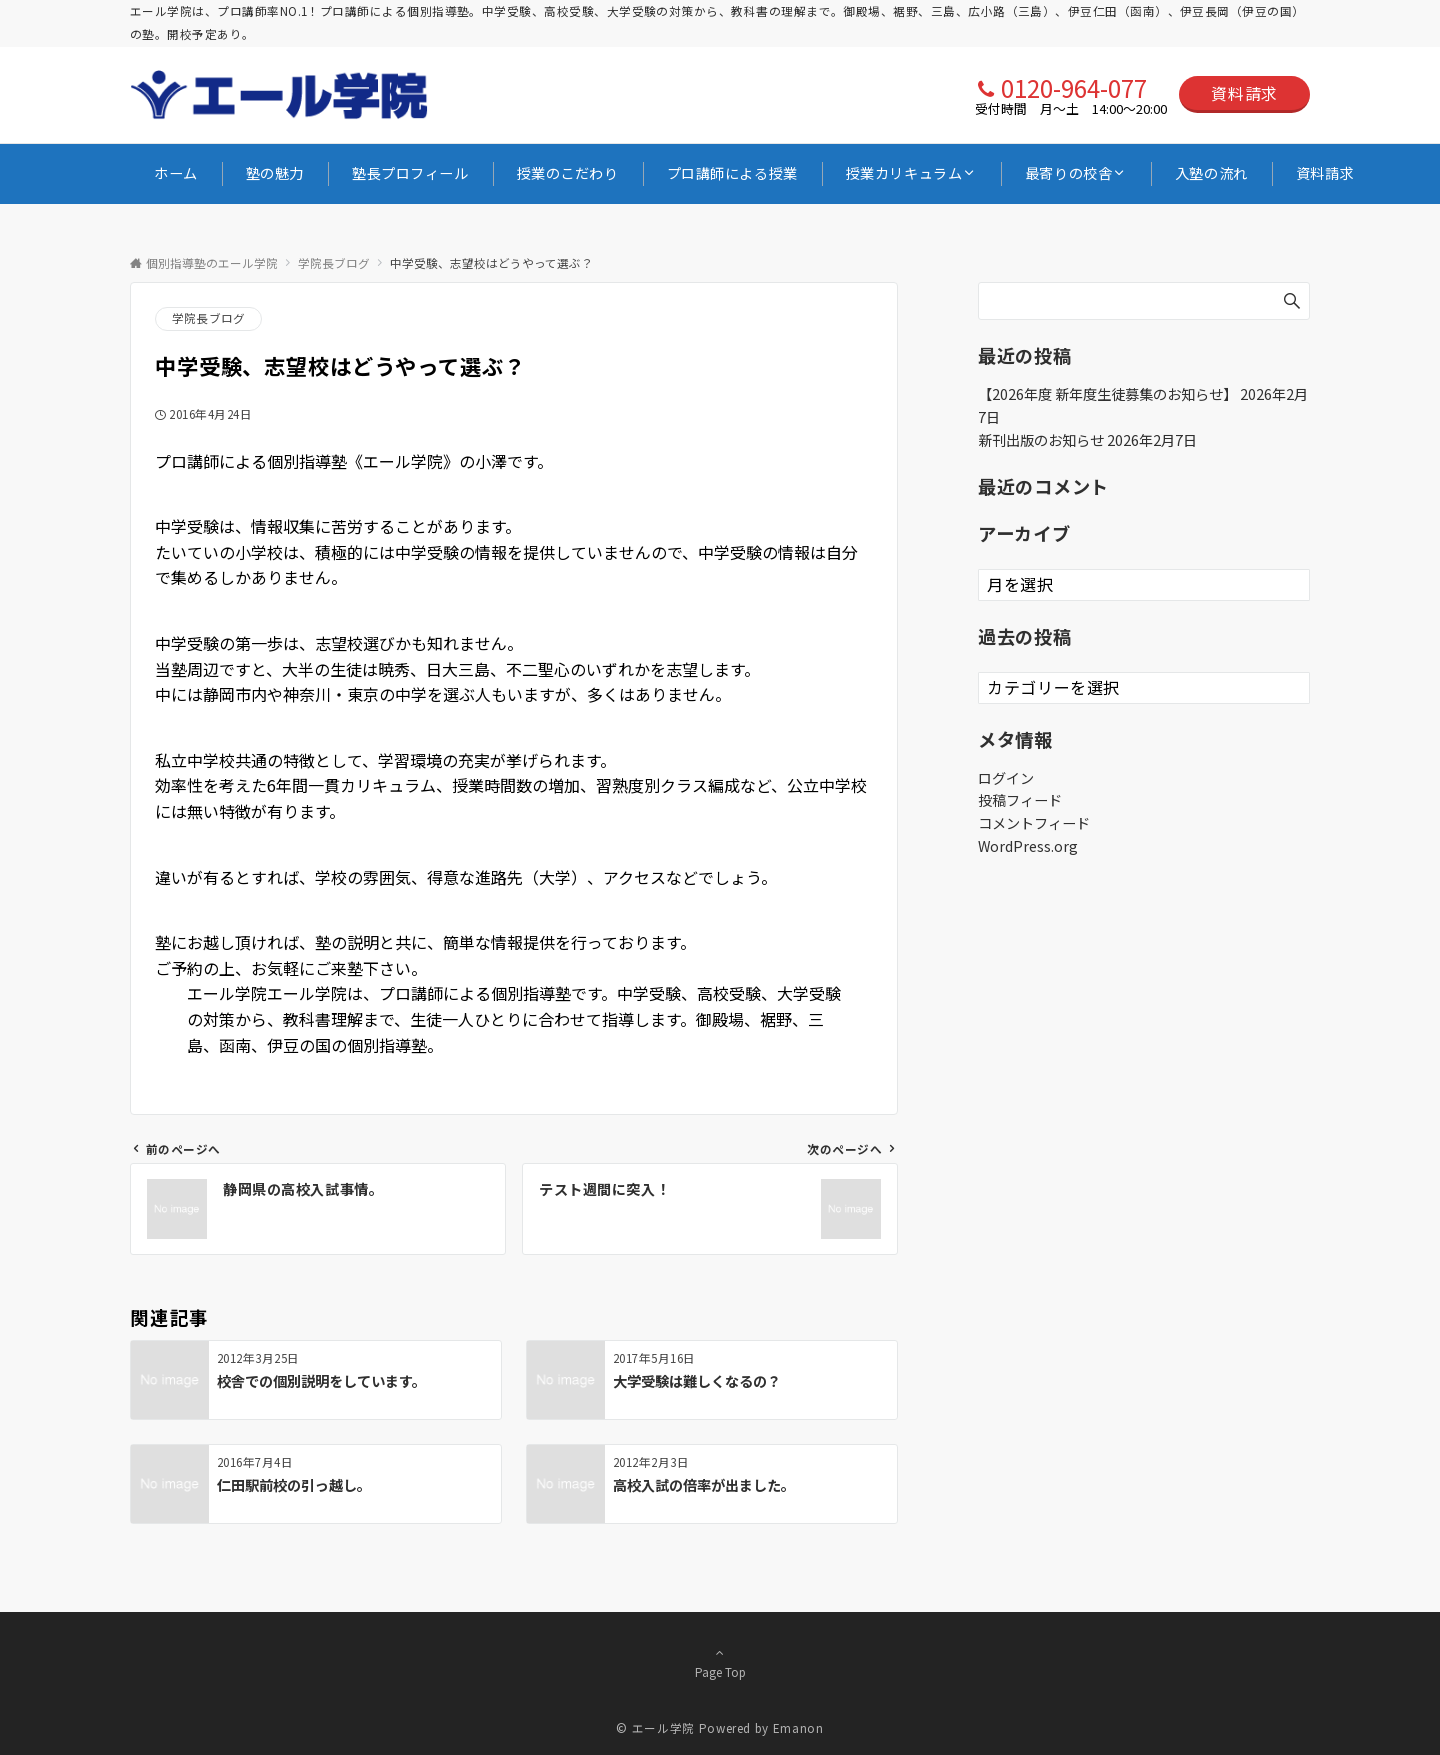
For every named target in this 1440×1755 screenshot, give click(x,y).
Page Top (720, 1662)
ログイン (1006, 778)
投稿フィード (1020, 800)
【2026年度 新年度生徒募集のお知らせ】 (1107, 394)
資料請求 (1244, 93)
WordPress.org (1028, 846)
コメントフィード (1034, 823)
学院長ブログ (208, 318)
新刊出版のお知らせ (1041, 440)
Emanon (798, 1728)
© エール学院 (655, 1728)
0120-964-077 (1074, 87)
